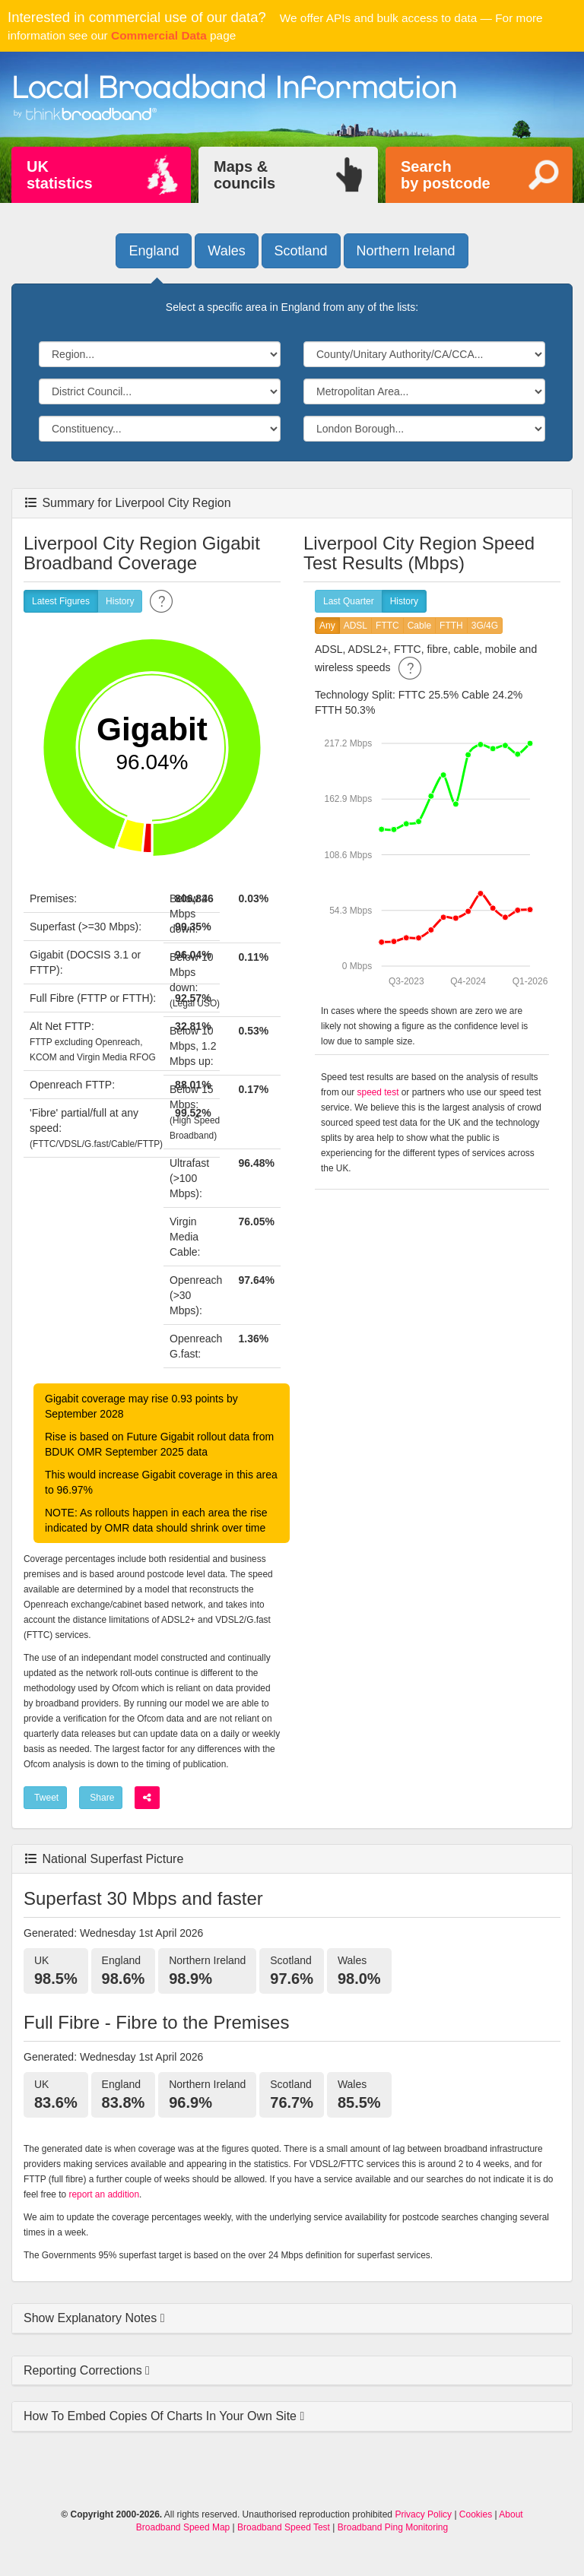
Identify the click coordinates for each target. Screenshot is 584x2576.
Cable (419, 626)
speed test (378, 1092)
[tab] (292, 2319)
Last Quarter (348, 601)
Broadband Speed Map (183, 2527)
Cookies (475, 2514)
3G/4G (484, 626)
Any (327, 626)
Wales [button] (226, 250)
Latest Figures (61, 601)
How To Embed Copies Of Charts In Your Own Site (162, 2416)
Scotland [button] (301, 250)
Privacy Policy (423, 2514)
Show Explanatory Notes (92, 2317)
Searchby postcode (445, 175)
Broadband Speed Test (283, 2527)
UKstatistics (60, 175)
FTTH (451, 626)
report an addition (104, 2194)
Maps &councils (244, 175)
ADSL (355, 626)
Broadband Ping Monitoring (393, 2527)
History (120, 601)
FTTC (387, 626)
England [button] (154, 250)
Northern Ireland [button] (406, 250)
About (510, 2514)
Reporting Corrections (84, 2370)
